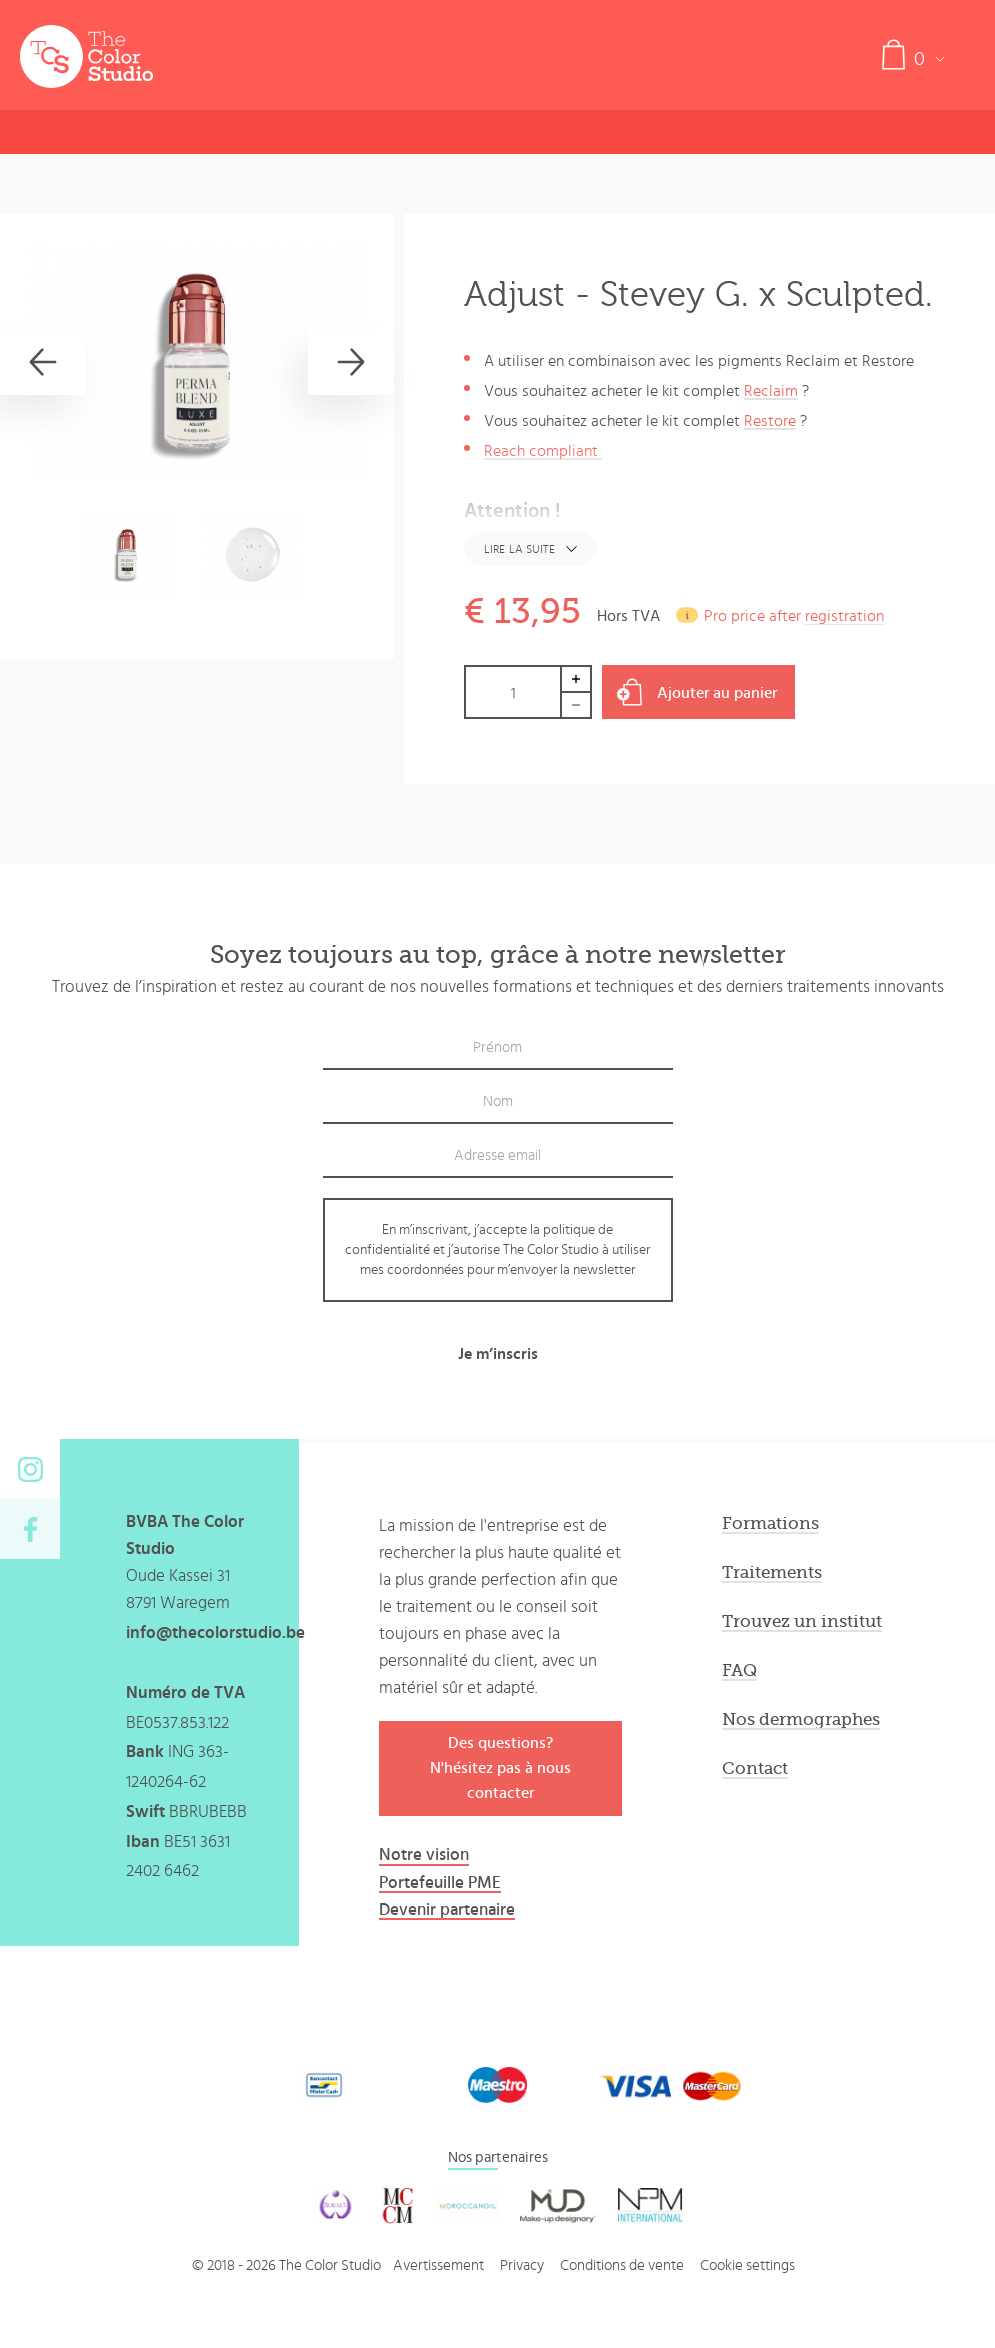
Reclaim (771, 391)
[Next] (351, 362)
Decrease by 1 (577, 705)
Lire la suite (519, 549)
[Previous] (43, 362)
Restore (770, 421)
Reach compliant (543, 451)
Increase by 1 (577, 678)
